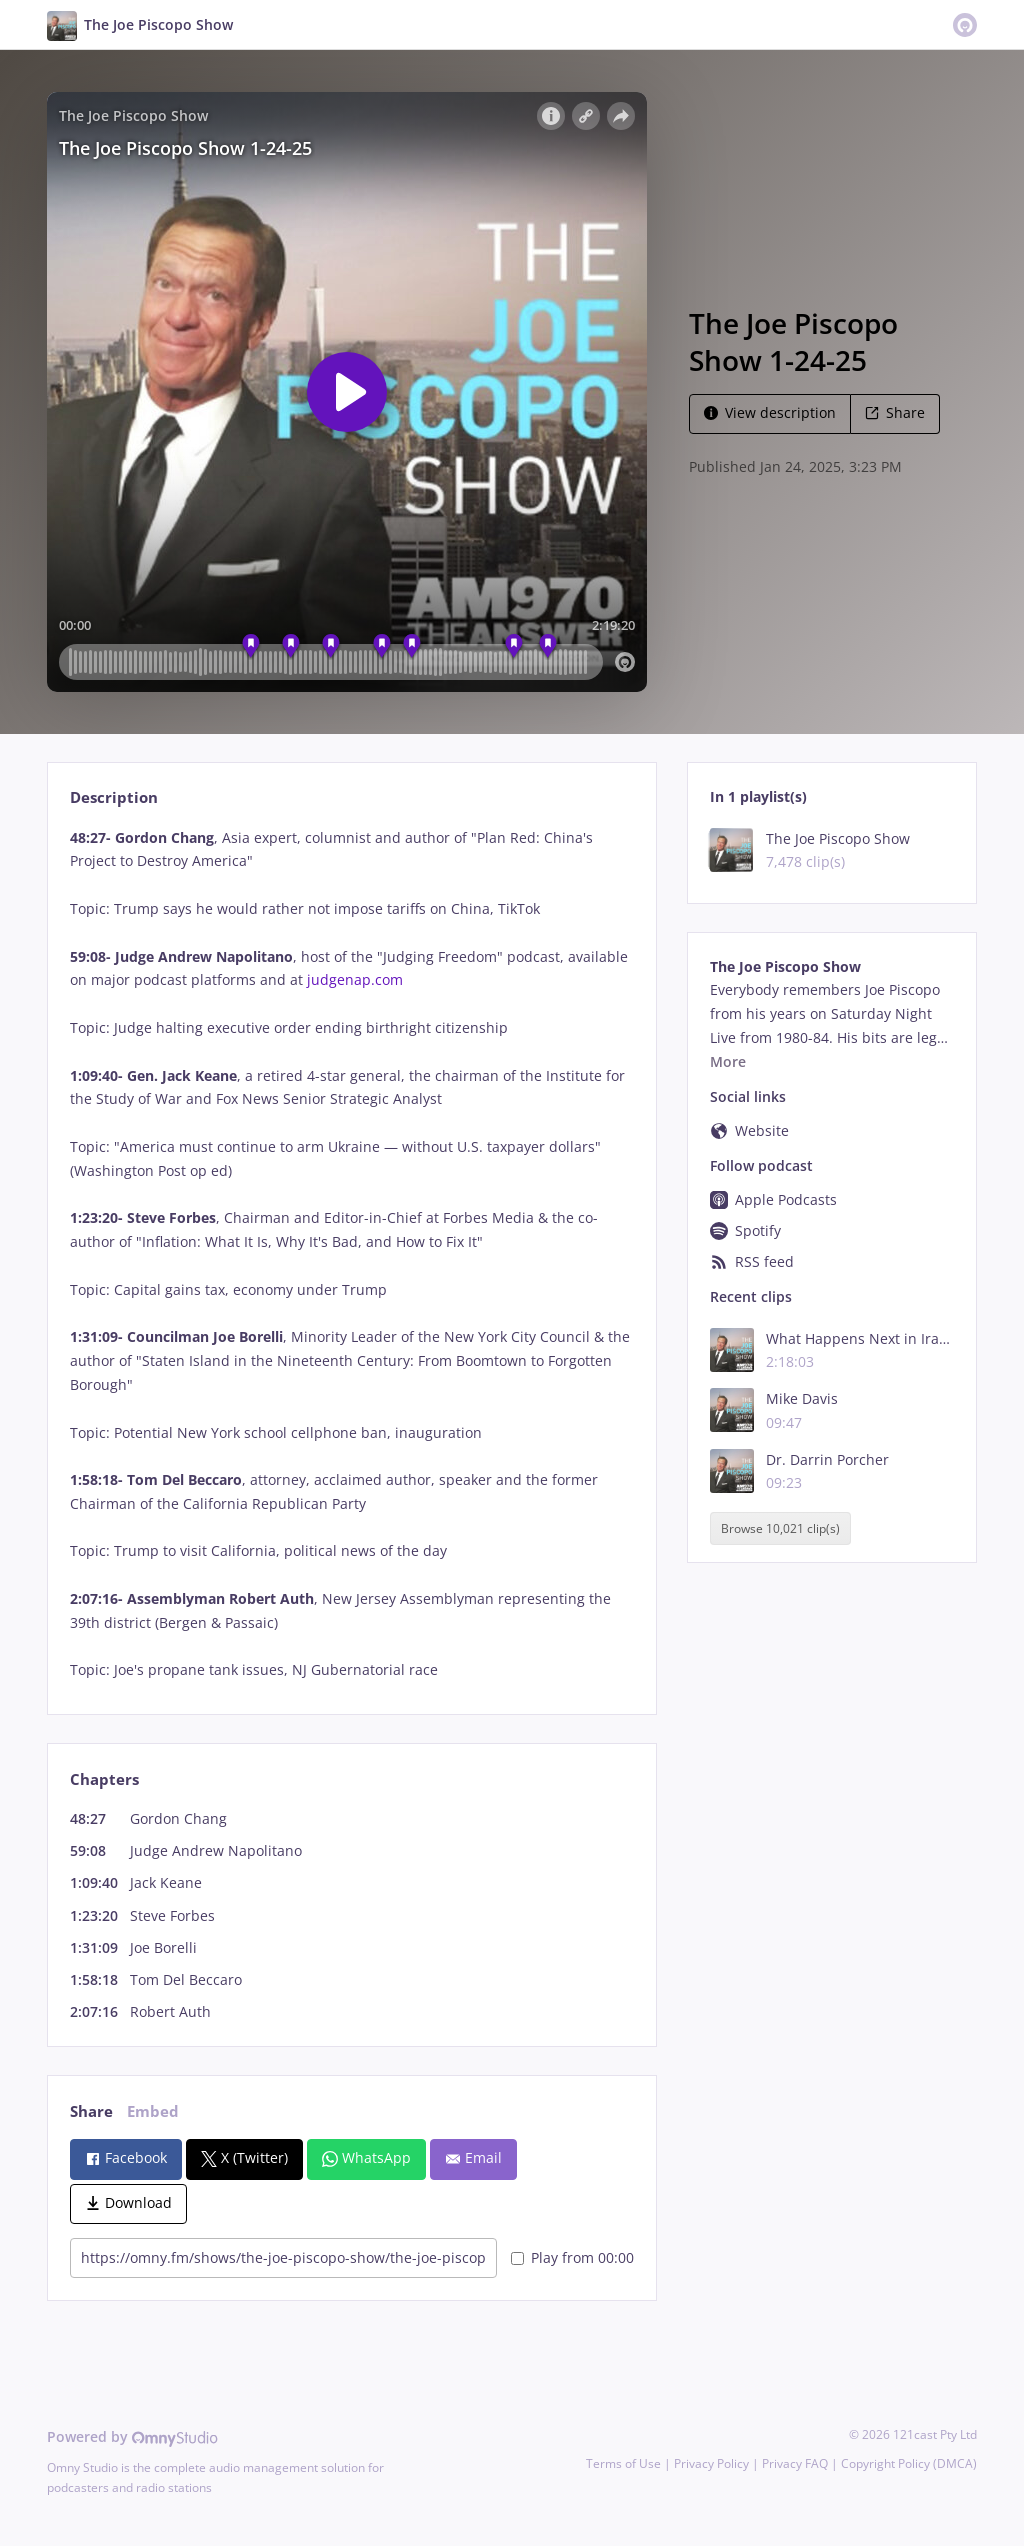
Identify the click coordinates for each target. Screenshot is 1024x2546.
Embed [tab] (153, 2111)
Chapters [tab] (104, 1779)
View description (770, 412)
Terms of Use (623, 2463)
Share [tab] (91, 2111)
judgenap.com (355, 979)
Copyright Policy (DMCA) (909, 2463)
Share (895, 412)
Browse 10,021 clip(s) (780, 1528)
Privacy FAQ (795, 2463)
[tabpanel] (351, 1254)
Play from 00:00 (572, 2257)
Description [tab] (114, 797)
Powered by (132, 2436)
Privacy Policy (711, 2463)
